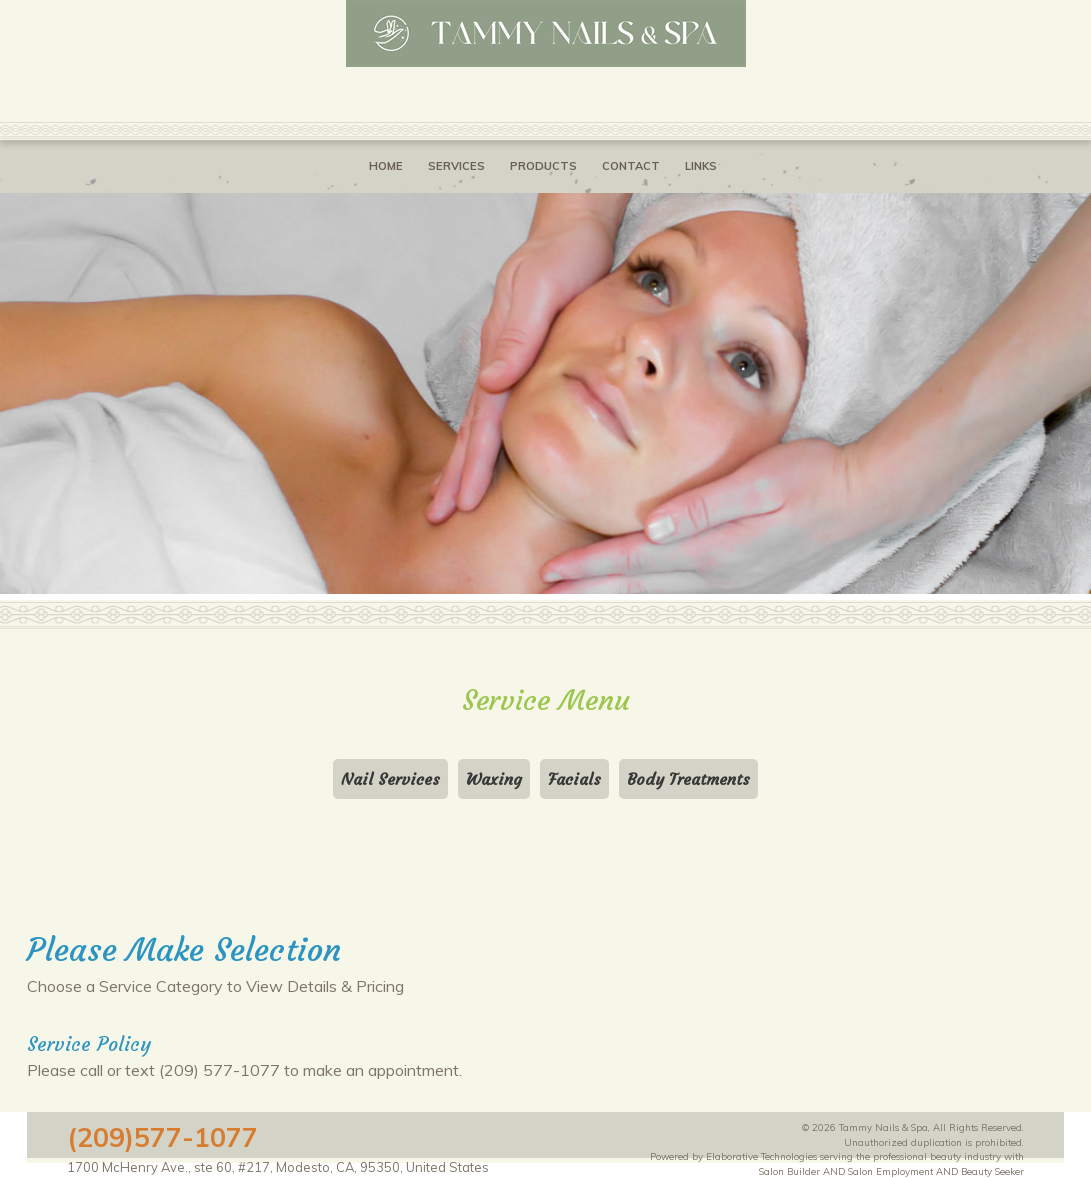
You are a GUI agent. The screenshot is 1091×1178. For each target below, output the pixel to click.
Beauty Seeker (992, 1171)
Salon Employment (890, 1171)
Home (386, 166)
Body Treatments (688, 779)
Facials (574, 779)
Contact (631, 166)
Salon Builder (789, 1171)
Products (543, 166)
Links (701, 166)
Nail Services (390, 779)
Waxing (494, 779)
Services (456, 166)
